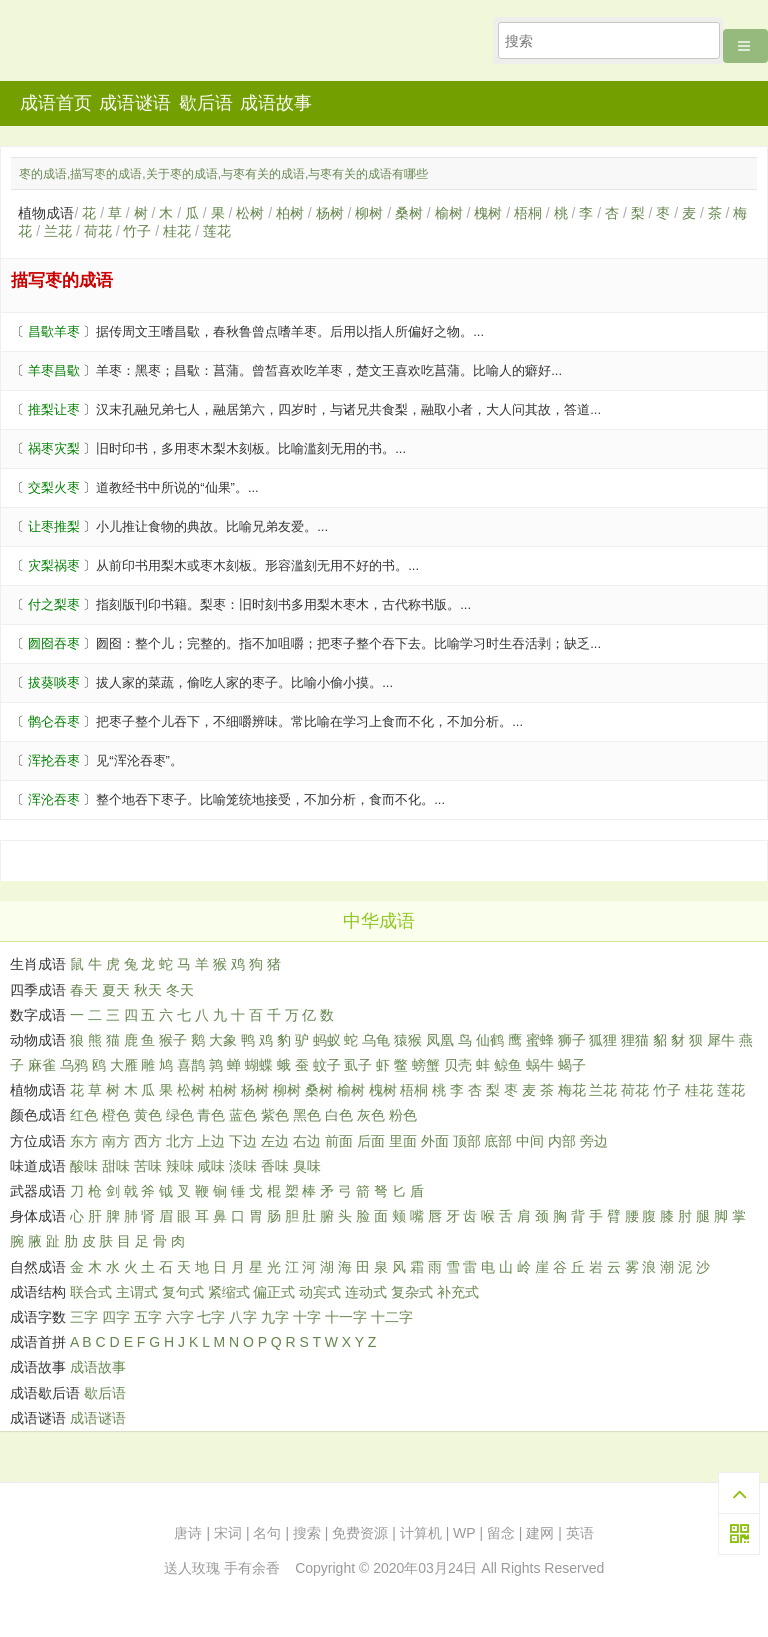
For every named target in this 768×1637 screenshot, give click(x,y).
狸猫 (635, 1040)
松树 (250, 213)
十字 (307, 1317)
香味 (275, 1166)
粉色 (403, 1115)
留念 (501, 1533)
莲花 (217, 231)
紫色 (275, 1115)
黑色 (307, 1115)
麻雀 (42, 1065)
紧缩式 (229, 1292)
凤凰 (440, 1040)
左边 (275, 1141)
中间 (530, 1141)
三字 (84, 1317)
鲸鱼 (508, 1065)
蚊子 (327, 1065)
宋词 (228, 1533)
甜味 (116, 1166)
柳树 (369, 213)
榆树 (449, 213)
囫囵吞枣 (54, 643)
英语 (580, 1533)
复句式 (183, 1292)
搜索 (307, 1533)
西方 (148, 1141)
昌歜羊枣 (54, 331)
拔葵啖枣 (54, 682)
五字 (148, 1317)
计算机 (421, 1533)
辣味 (180, 1166)
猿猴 (408, 1040)
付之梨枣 (54, 604)
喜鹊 (191, 1065)
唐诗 (188, 1533)
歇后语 (206, 103)
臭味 (307, 1166)
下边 (243, 1141)
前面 (339, 1141)
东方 (84, 1141)
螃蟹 (426, 1065)
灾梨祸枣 (54, 565)
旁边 (594, 1141)
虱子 (358, 1065)
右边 (307, 1141)
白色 (339, 1115)
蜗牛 (540, 1065)
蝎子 (572, 1065)
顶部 (467, 1141)
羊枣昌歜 (54, 370)
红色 (84, 1115)
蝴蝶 (259, 1065)
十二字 (392, 1317)
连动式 (366, 1292)
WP (464, 1533)
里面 (403, 1141)
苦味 (148, 1166)
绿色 (180, 1115)
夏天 (116, 990)
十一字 (346, 1317)
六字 (180, 1317)
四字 (116, 1317)
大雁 (124, 1065)
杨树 (330, 213)
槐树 (488, 213)
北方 (180, 1141)
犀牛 (721, 1040)
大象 (223, 1040)
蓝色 (243, 1115)
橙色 (116, 1115)
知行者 (129, 46)
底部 (498, 1141)
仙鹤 (490, 1040)
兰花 (58, 231)
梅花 (572, 1090)
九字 (275, 1317)
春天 (84, 990)
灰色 (371, 1115)
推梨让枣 (54, 409)
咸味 (211, 1166)
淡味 (243, 1166)
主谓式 (137, 1292)
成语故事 (276, 103)
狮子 (572, 1040)
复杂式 (412, 1292)
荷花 (98, 231)
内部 (562, 1141)
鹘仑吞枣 (54, 721)
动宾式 (320, 1292)
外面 (435, 1141)
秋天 (148, 990)
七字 (211, 1317)
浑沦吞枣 (54, 799)
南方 (116, 1141)
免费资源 (360, 1533)
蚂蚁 (327, 1040)
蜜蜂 (540, 1040)
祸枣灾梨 (54, 448)
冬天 (180, 990)
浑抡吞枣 (54, 760)
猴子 (173, 1040)
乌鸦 (74, 1065)
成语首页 (56, 103)
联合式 (91, 1292)
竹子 (137, 231)
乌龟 (376, 1040)
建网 (540, 1533)
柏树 (290, 213)
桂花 (177, 231)
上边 (211, 1141)
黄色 (148, 1115)
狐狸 (603, 1040)
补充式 (458, 1292)
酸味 (84, 1166)
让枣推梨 (54, 526)
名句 (267, 1533)
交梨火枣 (54, 487)
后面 (371, 1141)
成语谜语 (135, 103)
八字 (243, 1317)
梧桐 (528, 213)
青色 (211, 1115)
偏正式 (274, 1292)
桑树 (409, 213)
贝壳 (458, 1065)
